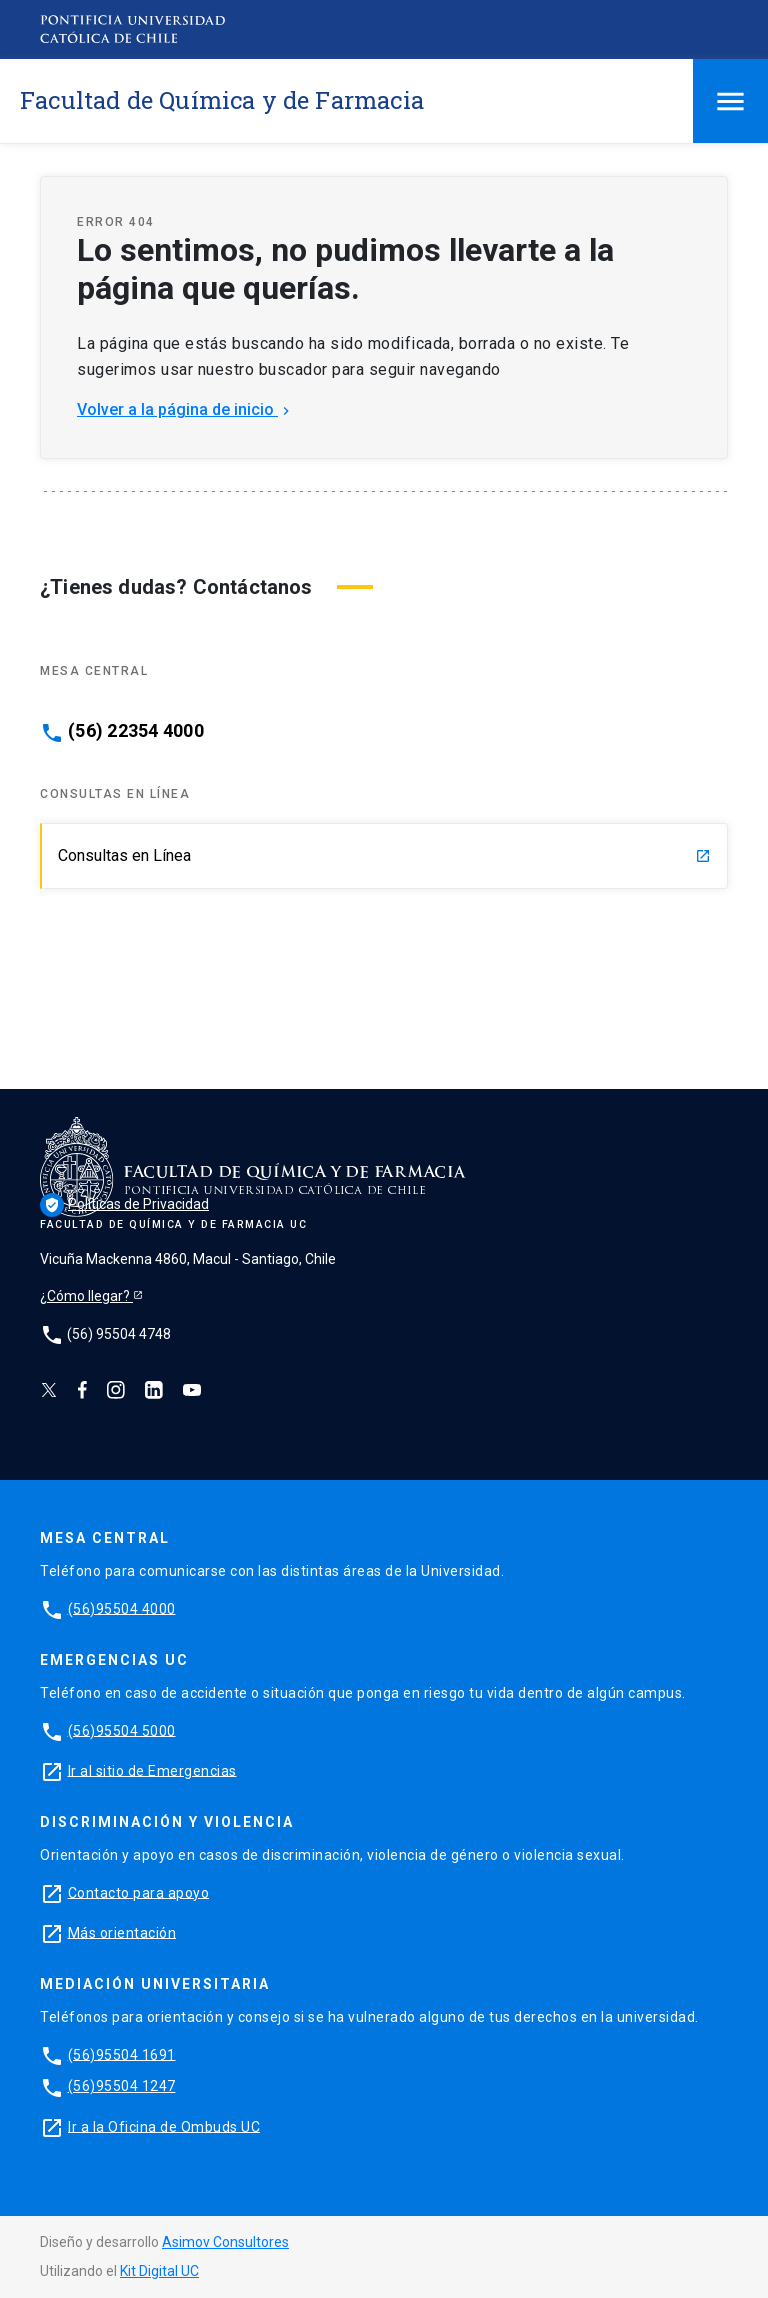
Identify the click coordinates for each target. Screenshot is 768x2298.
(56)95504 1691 (122, 2054)
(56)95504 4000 (122, 1608)
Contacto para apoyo (139, 1892)
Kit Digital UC (159, 2271)
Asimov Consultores (225, 2242)
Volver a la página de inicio (185, 409)
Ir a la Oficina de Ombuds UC (164, 2126)
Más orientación (122, 1932)
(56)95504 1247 (122, 2086)
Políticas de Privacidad (124, 1204)
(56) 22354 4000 (136, 731)
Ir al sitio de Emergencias (152, 1770)
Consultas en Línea (384, 855)
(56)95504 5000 (122, 1730)
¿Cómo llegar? (86, 1296)
